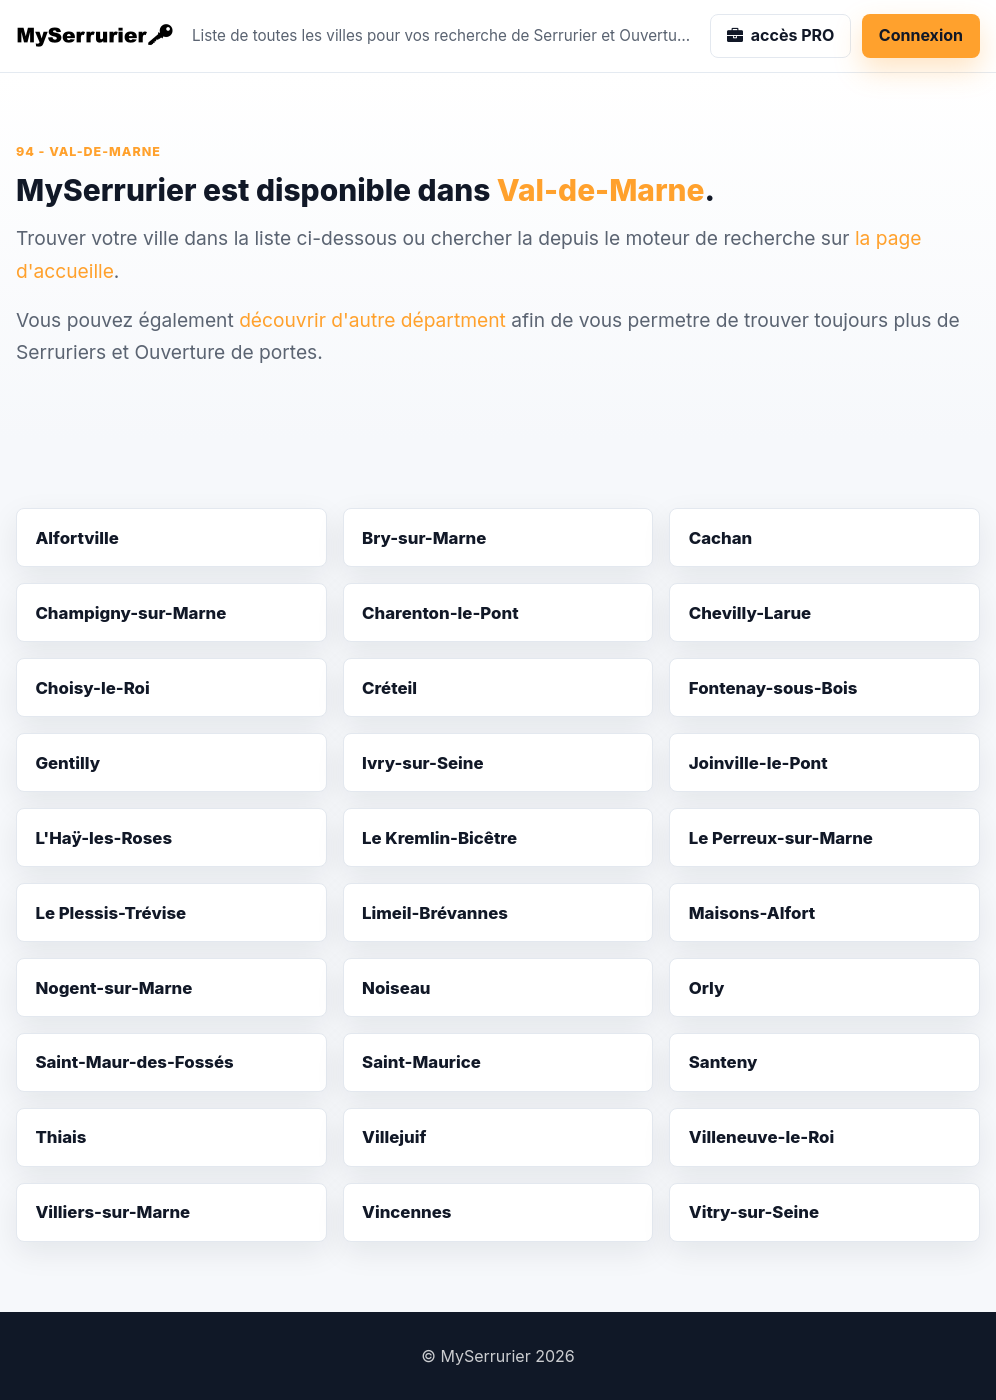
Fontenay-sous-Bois (773, 688)
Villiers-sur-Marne (112, 1212)
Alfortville (76, 538)
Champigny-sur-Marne (130, 613)
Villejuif (394, 1137)
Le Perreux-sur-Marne (781, 838)
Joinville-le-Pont (758, 763)
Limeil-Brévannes (435, 913)
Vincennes (406, 1212)
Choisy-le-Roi (92, 688)
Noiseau (396, 988)
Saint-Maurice (421, 1062)
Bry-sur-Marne (424, 538)
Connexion (921, 35)
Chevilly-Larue (750, 613)
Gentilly (67, 763)
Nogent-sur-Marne (113, 988)
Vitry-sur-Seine (754, 1212)
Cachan (721, 538)
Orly (707, 988)
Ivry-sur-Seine (423, 763)
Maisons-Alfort (752, 913)
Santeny (723, 1062)
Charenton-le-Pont (440, 613)
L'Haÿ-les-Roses (103, 838)
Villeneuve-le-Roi (761, 1137)
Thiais (60, 1137)
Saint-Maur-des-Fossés (134, 1062)
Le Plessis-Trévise (110, 913)
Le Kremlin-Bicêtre (439, 838)
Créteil (389, 688)
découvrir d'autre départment (372, 320)
